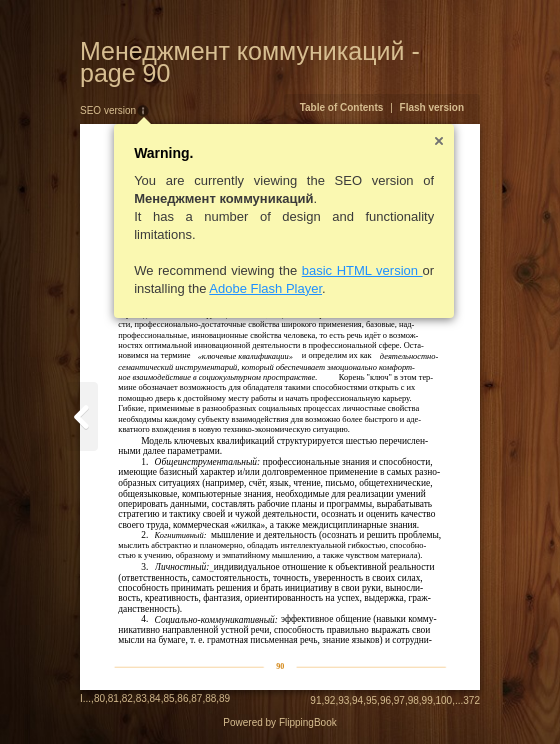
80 (99, 698)
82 (127, 698)
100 (444, 700)
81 (113, 698)
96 (385, 700)
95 (371, 700)
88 (210, 698)
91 (315, 700)
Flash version (432, 107)
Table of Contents (342, 107)
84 (155, 698)
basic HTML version (362, 270)
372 (471, 700)
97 (399, 700)
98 (413, 700)
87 (196, 698)
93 (343, 700)
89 (224, 698)
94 (357, 700)
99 (427, 700)
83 (141, 698)
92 (329, 700)
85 (168, 698)
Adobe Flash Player (265, 288)
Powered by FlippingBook (279, 722)
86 (182, 698)
